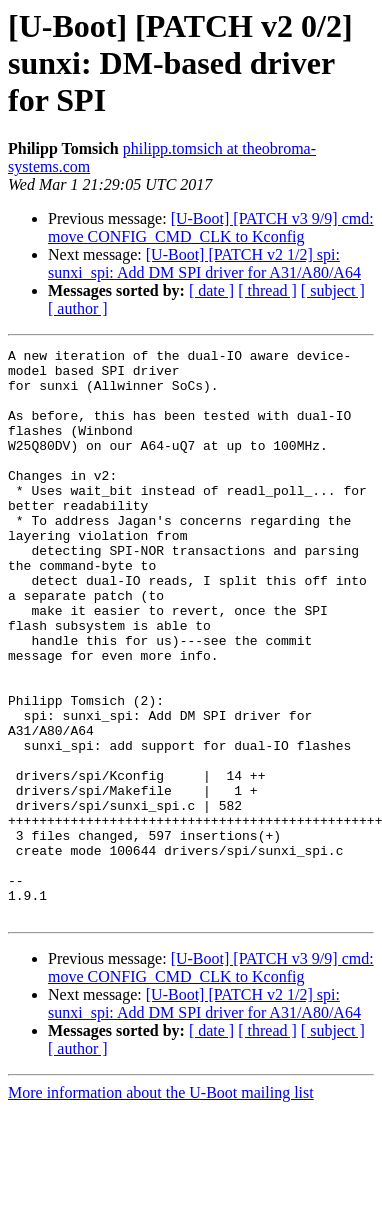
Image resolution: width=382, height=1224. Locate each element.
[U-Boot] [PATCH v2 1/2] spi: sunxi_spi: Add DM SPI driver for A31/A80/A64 (204, 263)
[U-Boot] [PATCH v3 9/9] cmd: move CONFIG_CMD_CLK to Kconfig (211, 227)
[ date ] (211, 290)
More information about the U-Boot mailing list (161, 1206)
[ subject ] (333, 290)
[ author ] (78, 308)
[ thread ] (267, 290)
